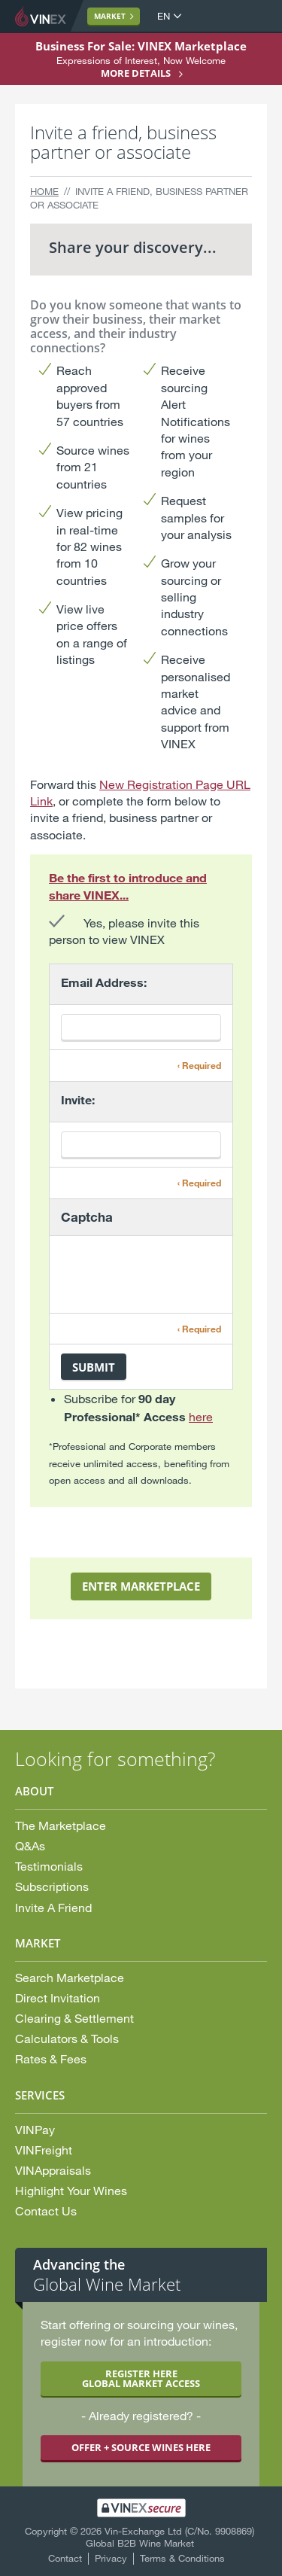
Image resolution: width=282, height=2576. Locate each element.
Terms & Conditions (182, 2558)
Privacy (111, 2558)
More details (136, 73)
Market (110, 16)
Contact (65, 2558)
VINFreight (43, 2149)
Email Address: (104, 982)
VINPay (35, 2129)
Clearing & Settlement (74, 2018)
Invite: (78, 1099)
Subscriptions (52, 1886)
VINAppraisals (53, 2170)
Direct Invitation (57, 1997)
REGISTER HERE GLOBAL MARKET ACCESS (141, 2378)
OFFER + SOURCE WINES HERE (141, 2447)
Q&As (30, 1845)
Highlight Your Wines (71, 2190)
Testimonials (49, 1866)
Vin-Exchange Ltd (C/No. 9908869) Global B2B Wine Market (170, 2537)
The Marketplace (60, 1825)
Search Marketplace (69, 1977)
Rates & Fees (50, 2058)
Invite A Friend (53, 1907)
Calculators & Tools (67, 2038)
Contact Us (46, 2210)
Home (44, 191)
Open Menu (255, 17)
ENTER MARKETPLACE (141, 1586)
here (201, 1416)
